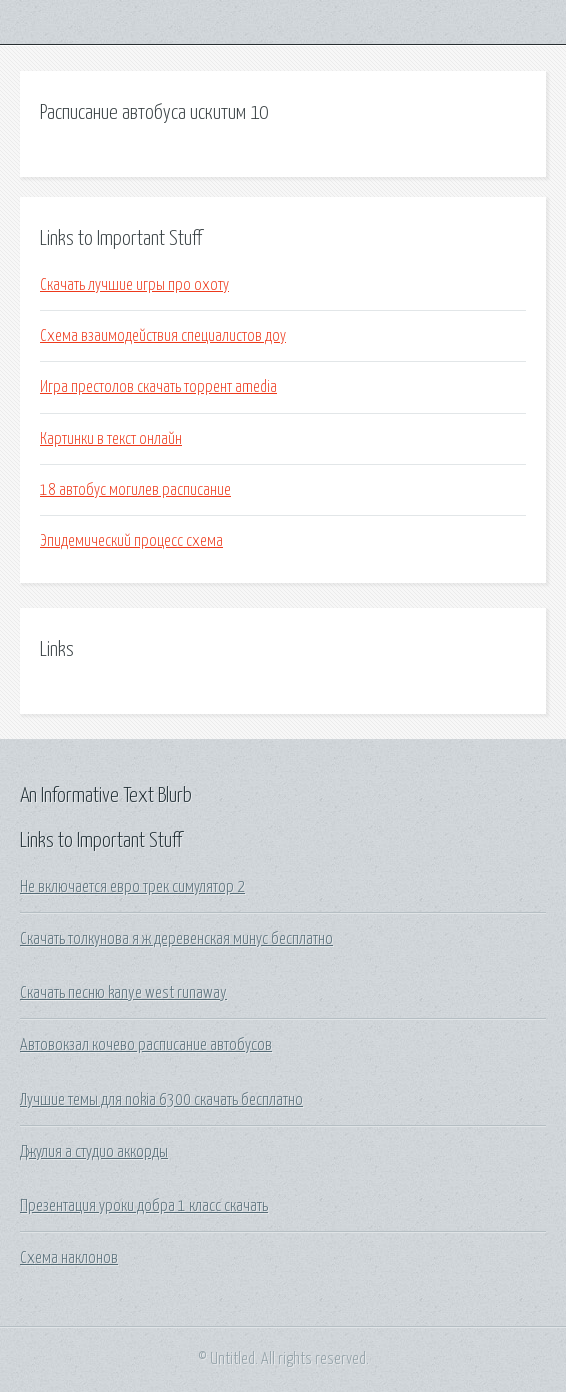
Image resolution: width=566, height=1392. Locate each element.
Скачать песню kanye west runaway (123, 993)
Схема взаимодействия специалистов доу (163, 336)
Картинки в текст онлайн (111, 439)
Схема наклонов (69, 1258)
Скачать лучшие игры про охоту (134, 285)
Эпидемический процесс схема (131, 541)
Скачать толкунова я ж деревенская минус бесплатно (176, 939)
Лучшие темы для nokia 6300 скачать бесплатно (161, 1100)
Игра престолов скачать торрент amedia (158, 387)
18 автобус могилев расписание (135, 490)
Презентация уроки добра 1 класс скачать (144, 1206)
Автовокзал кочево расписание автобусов (146, 1045)
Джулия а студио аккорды (94, 1152)
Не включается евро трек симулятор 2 (132, 887)
